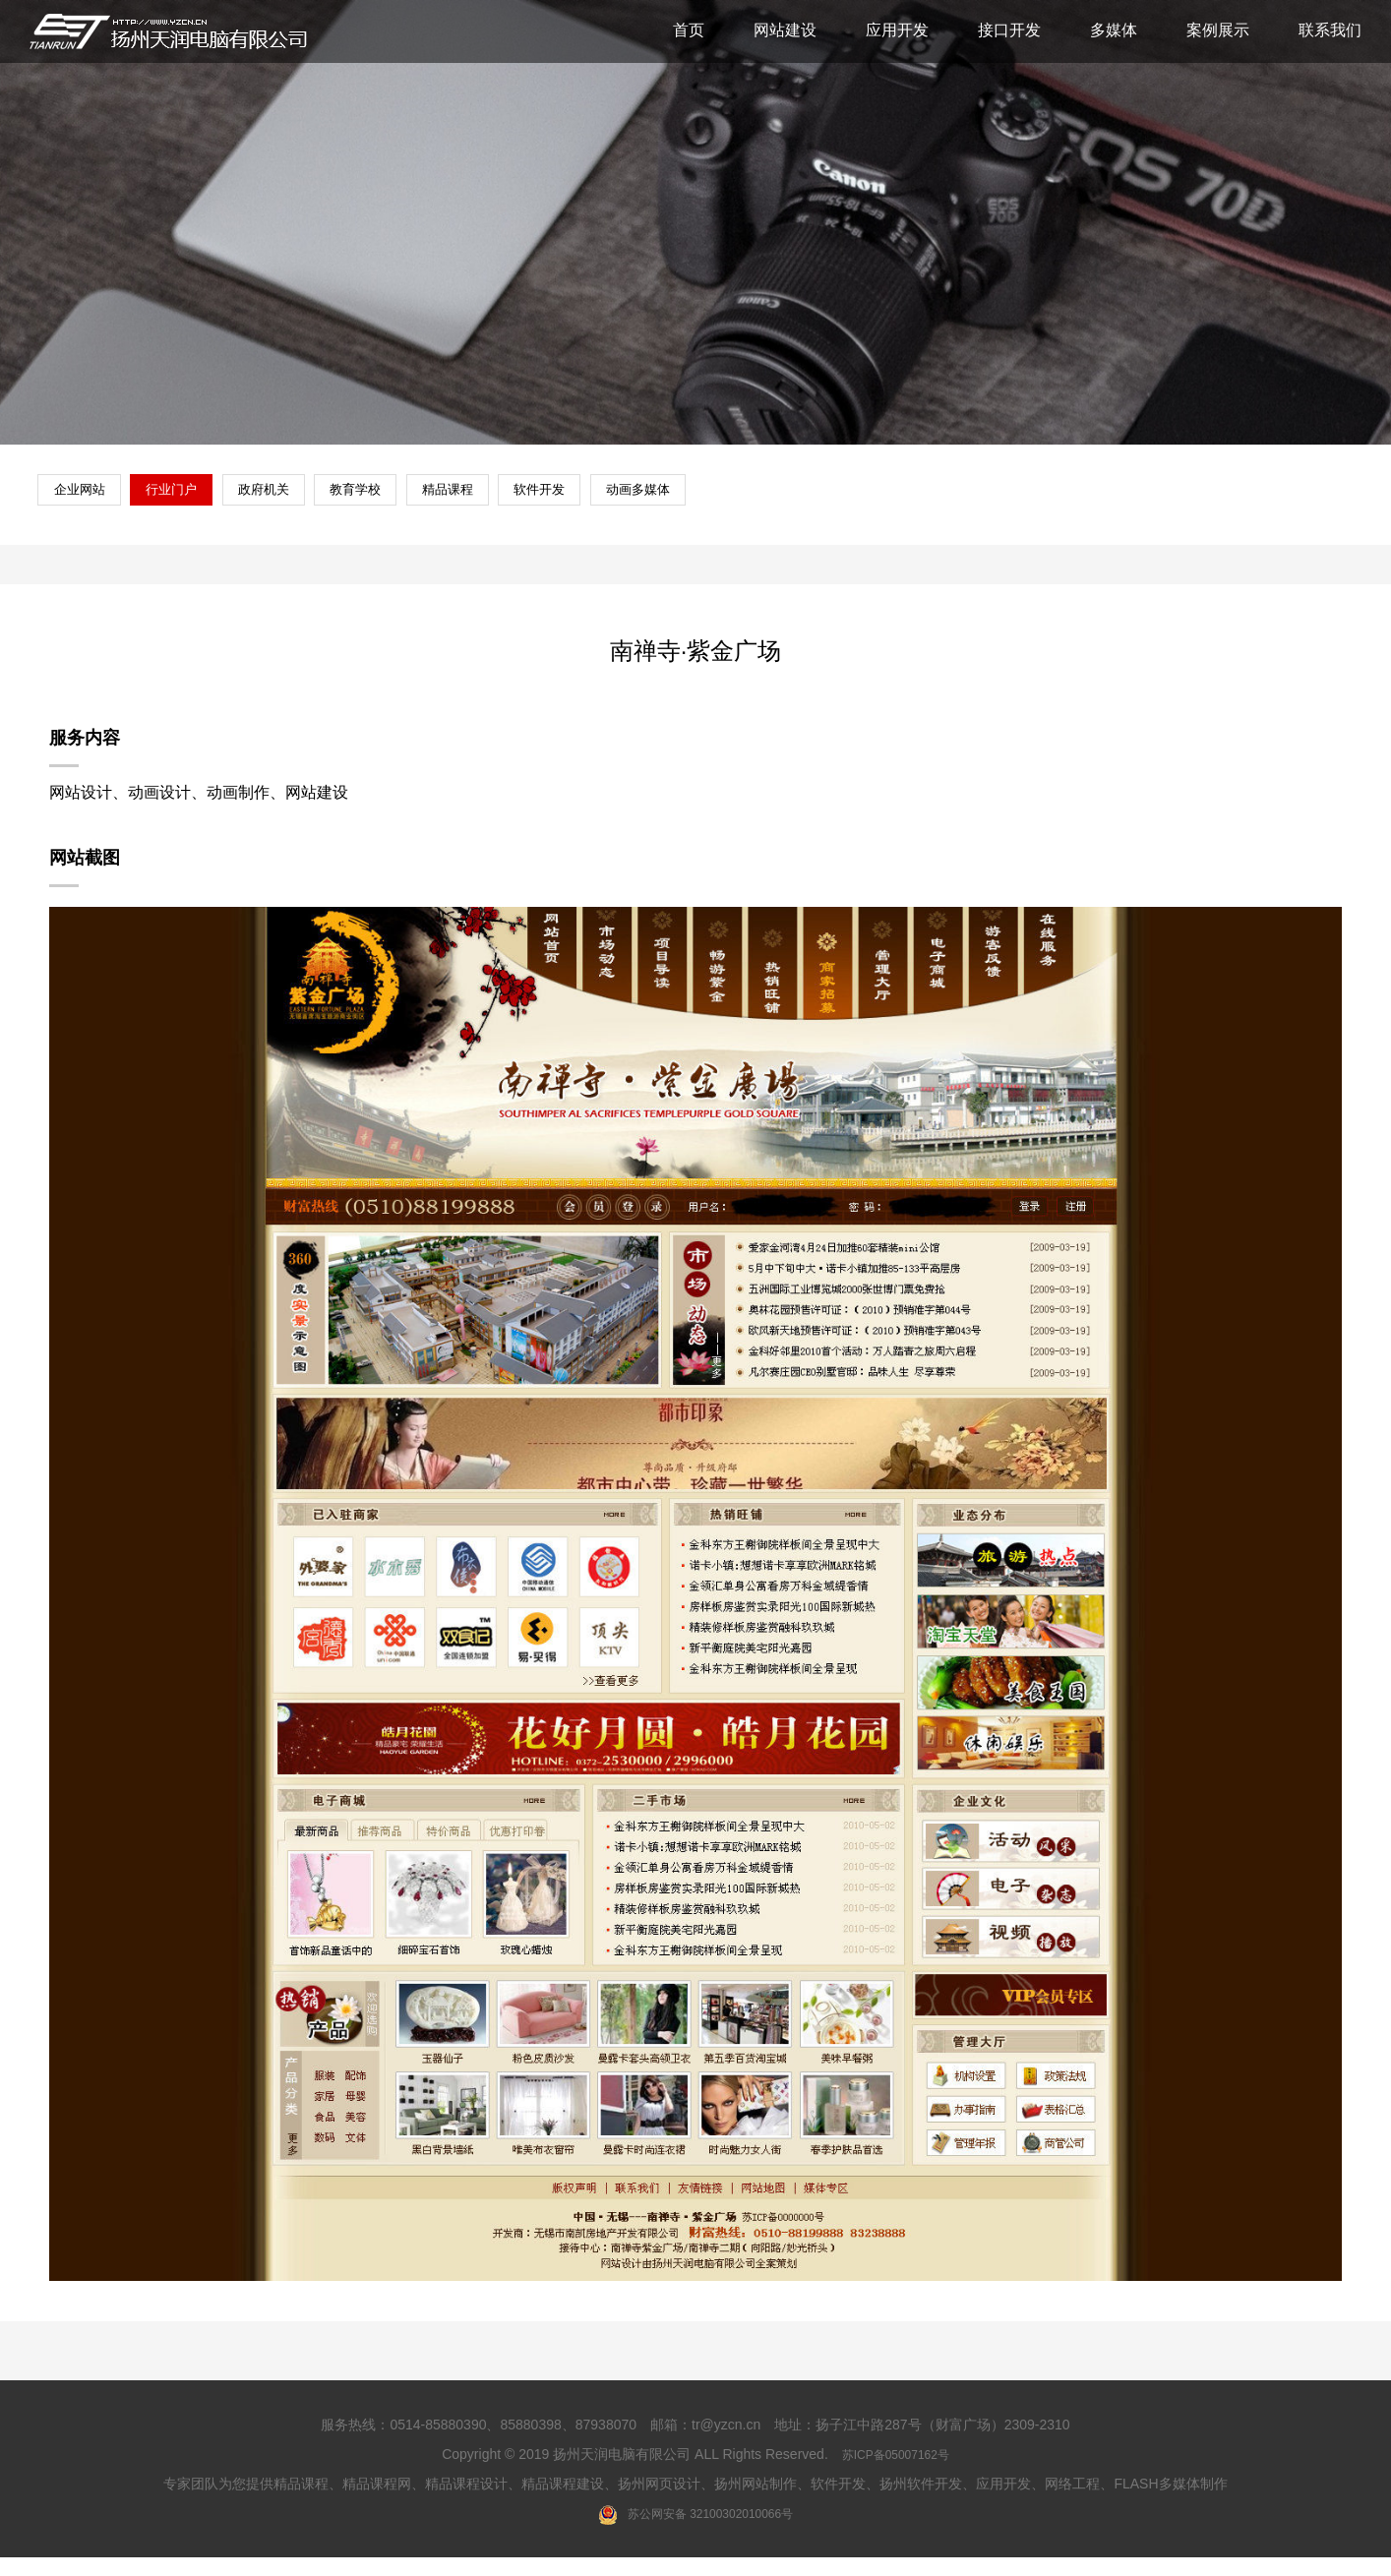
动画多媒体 (833, 502)
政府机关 (329, 502)
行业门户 (205, 502)
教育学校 (453, 502)
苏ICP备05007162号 (895, 2472)
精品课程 (577, 502)
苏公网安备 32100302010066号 (696, 2532)
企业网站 (81, 502)
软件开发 (701, 502)
